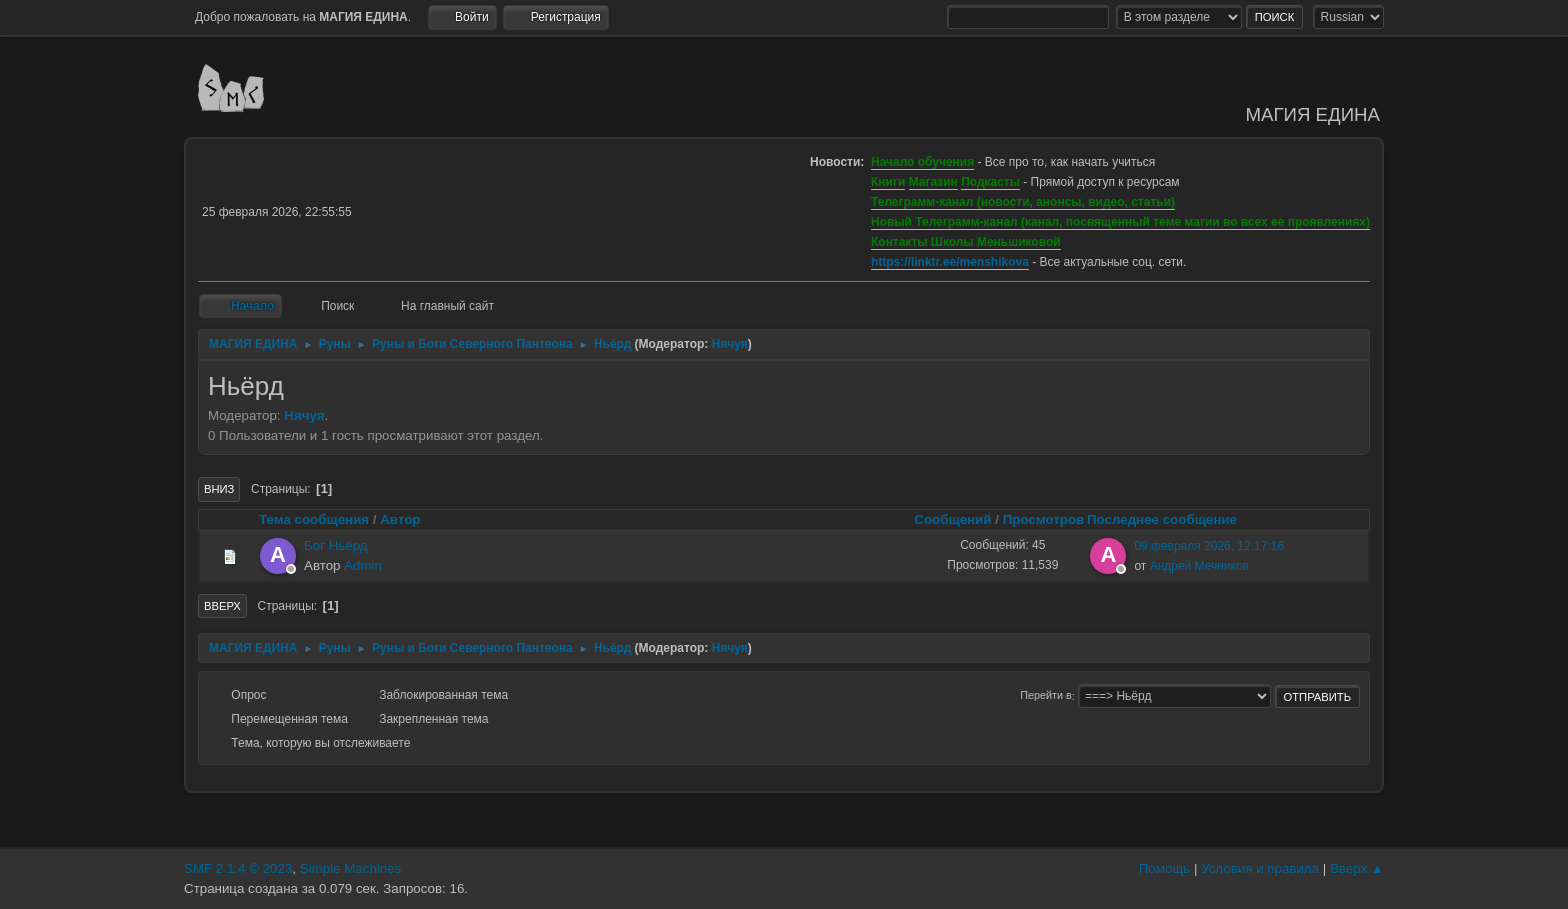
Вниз (219, 489)
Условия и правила (1260, 868)
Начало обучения (922, 162)
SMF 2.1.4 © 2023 (238, 868)
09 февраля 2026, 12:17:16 (1209, 546)
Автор (400, 519)
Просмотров (1044, 519)
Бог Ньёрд (336, 545)
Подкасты (990, 182)
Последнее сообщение (1171, 519)
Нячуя (730, 344)
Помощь (1164, 868)
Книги (888, 182)
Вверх (222, 606)
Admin (363, 565)
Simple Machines (350, 868)
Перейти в (1045, 696)
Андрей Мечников (1199, 566)
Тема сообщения (314, 519)
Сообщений (952, 519)
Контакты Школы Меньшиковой (966, 242)
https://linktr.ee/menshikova (950, 262)
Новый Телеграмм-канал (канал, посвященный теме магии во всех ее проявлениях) (1120, 222)
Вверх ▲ (1357, 868)
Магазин (933, 182)
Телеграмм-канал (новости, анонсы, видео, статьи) (1023, 202)
